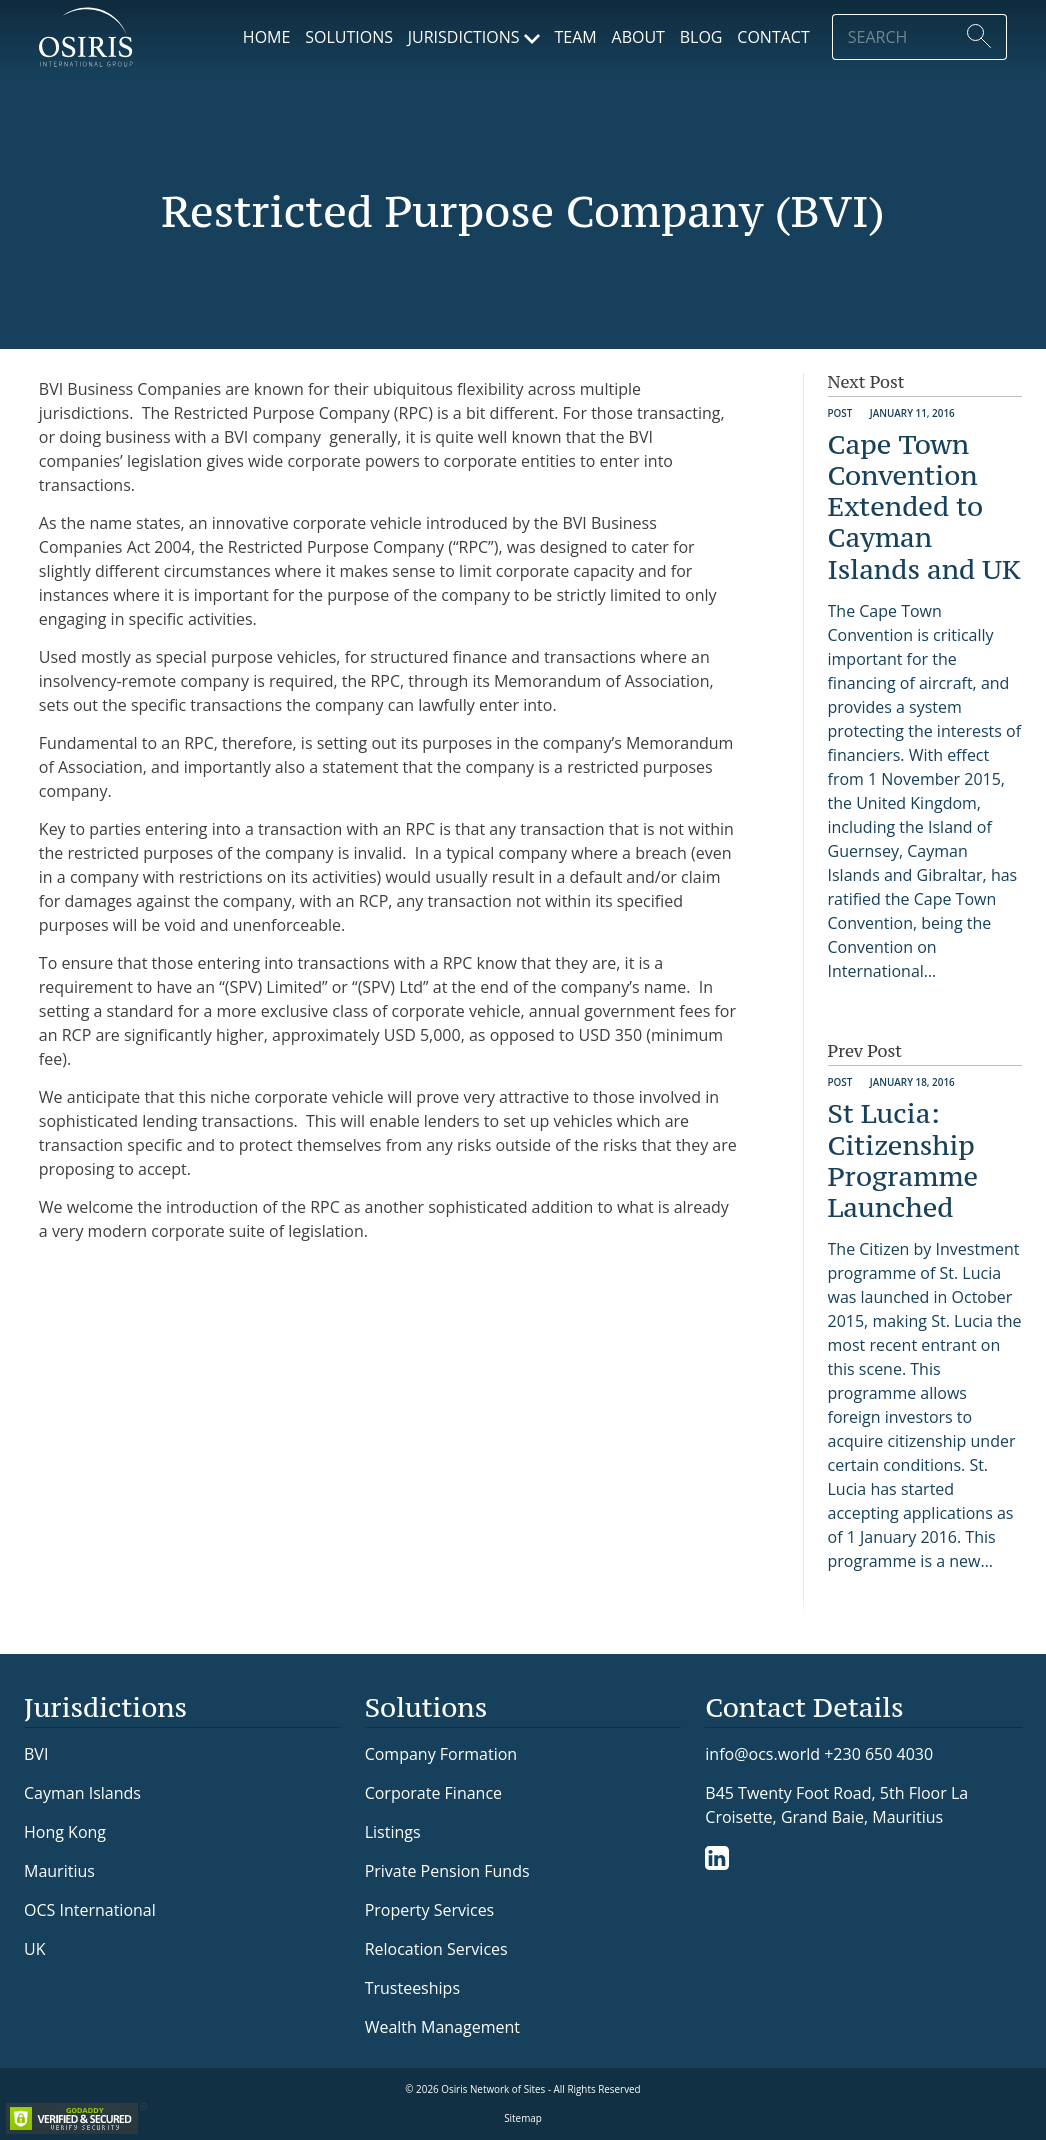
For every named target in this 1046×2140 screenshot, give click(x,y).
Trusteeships (412, 1988)
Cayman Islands (82, 1793)
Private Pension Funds (447, 1871)
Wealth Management (442, 2027)
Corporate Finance (433, 1793)
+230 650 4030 (878, 1753)
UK (34, 1949)
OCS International (90, 1910)
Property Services (430, 1910)
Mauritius (59, 1871)
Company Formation (441, 1754)
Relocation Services (436, 1949)
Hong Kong (65, 1832)
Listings (393, 1832)
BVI (36, 1754)
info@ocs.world (762, 1754)
